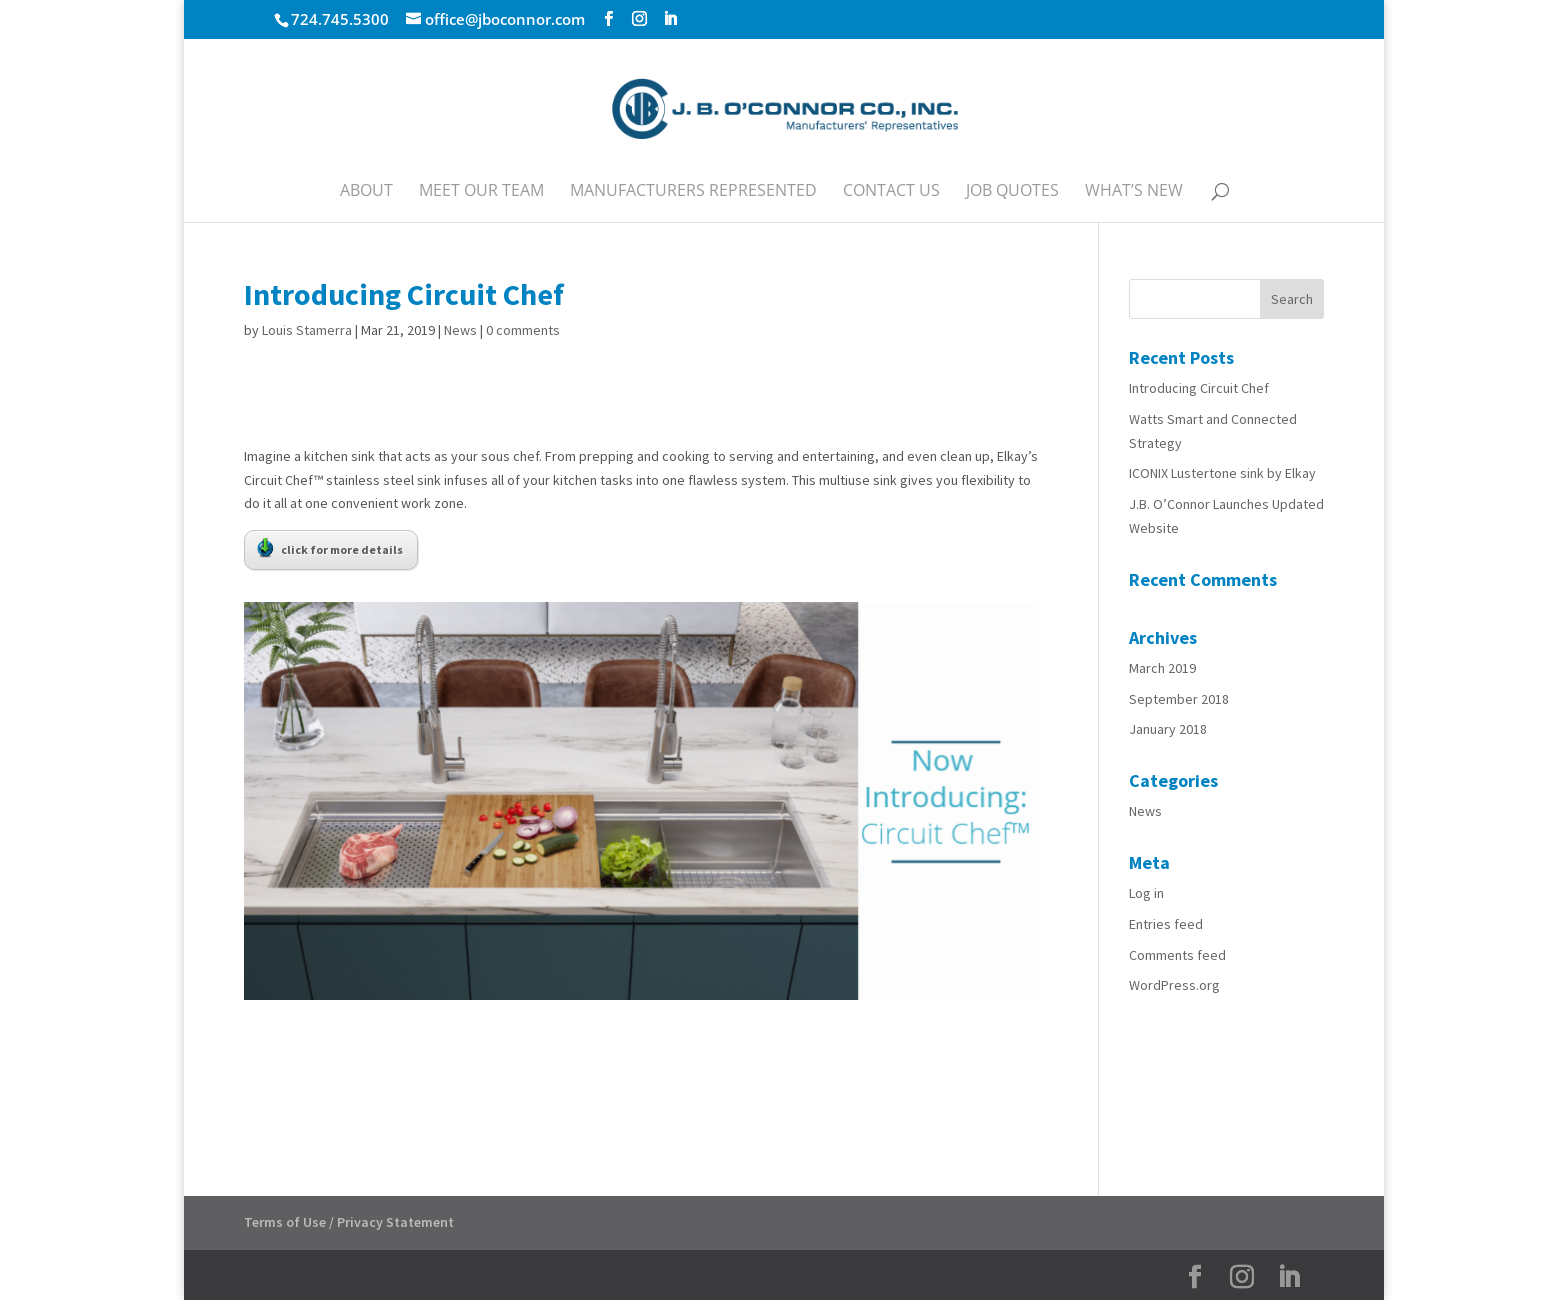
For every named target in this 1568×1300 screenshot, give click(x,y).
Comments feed (1177, 955)
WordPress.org (1174, 985)
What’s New (1134, 192)
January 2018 (1168, 729)
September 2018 (1179, 699)
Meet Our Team (481, 192)
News (460, 330)
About (366, 192)
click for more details (330, 548)
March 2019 (1162, 668)
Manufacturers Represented (693, 192)
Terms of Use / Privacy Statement (349, 1222)
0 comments (523, 330)
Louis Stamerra (307, 330)
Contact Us (891, 192)
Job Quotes (1012, 192)
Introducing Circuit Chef (1199, 388)
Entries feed (1166, 924)
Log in (1146, 893)
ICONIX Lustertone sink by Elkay (1222, 473)
